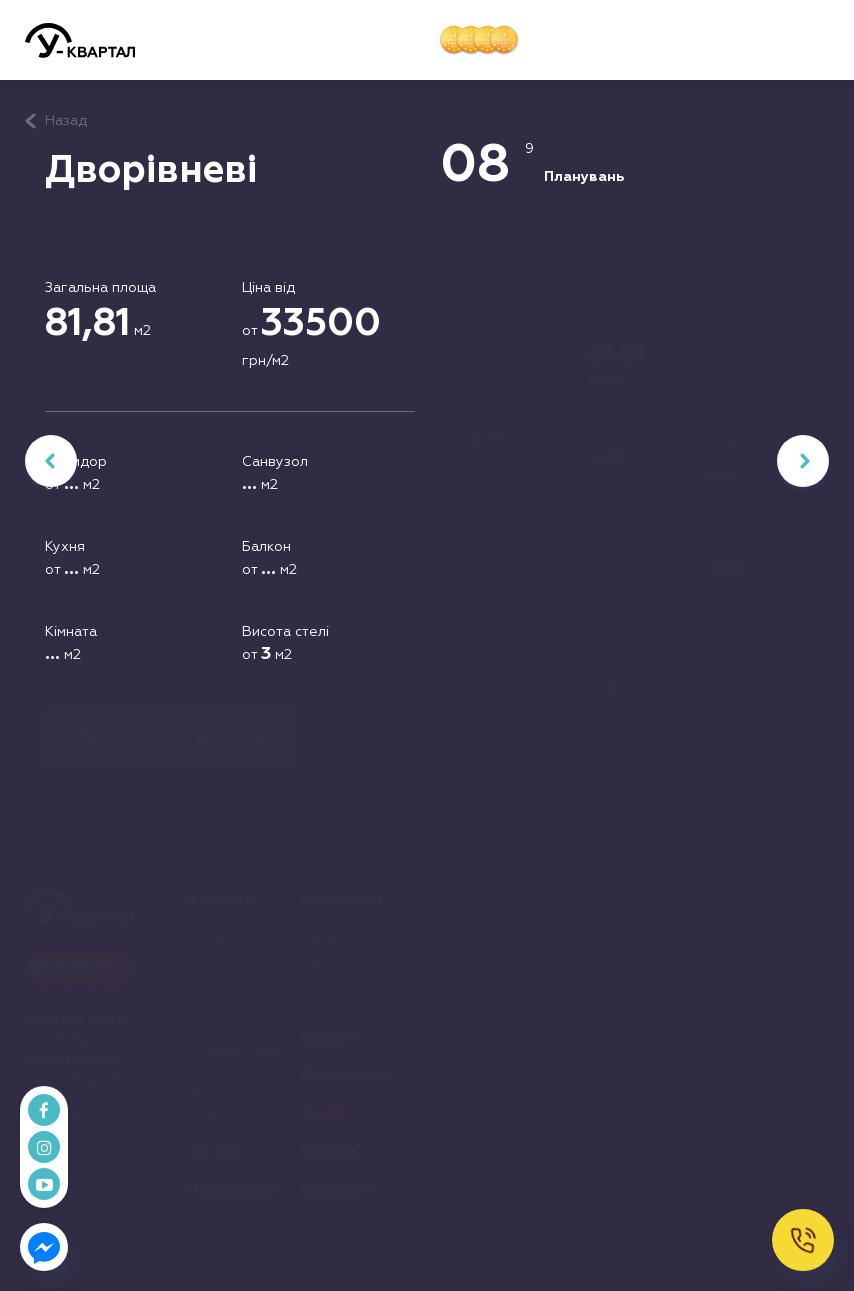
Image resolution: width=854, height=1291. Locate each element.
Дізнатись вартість (170, 738)
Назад (66, 121)
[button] (813, 40)
